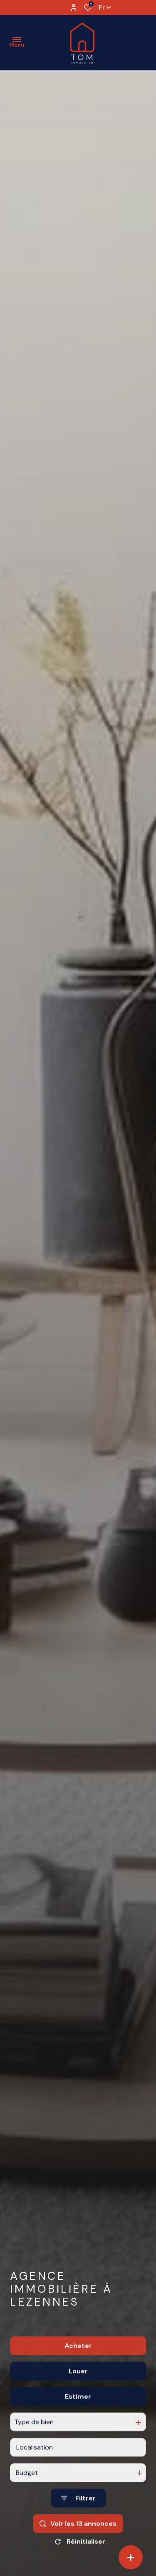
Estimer (78, 2425)
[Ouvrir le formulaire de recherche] (78, 2527)
